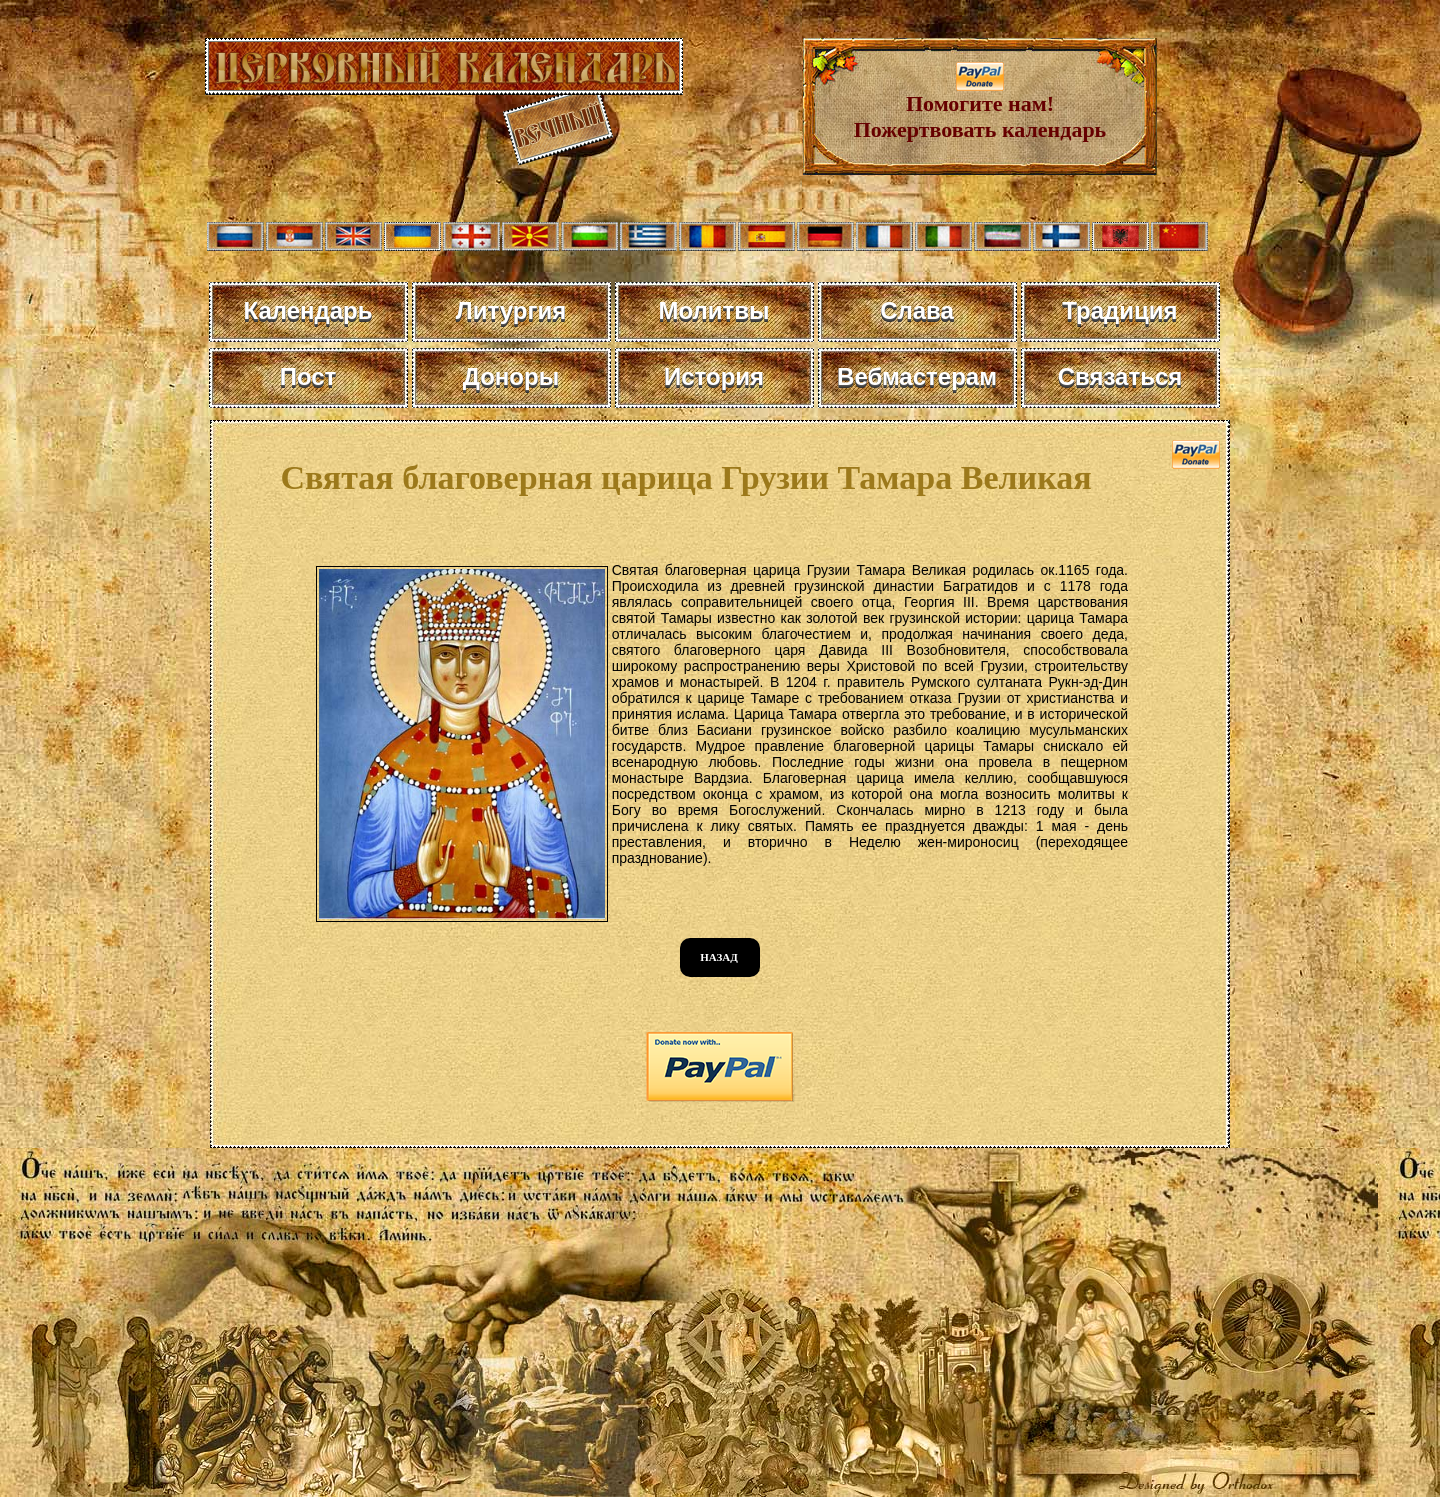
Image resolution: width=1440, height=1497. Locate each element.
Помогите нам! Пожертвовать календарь (980, 106)
